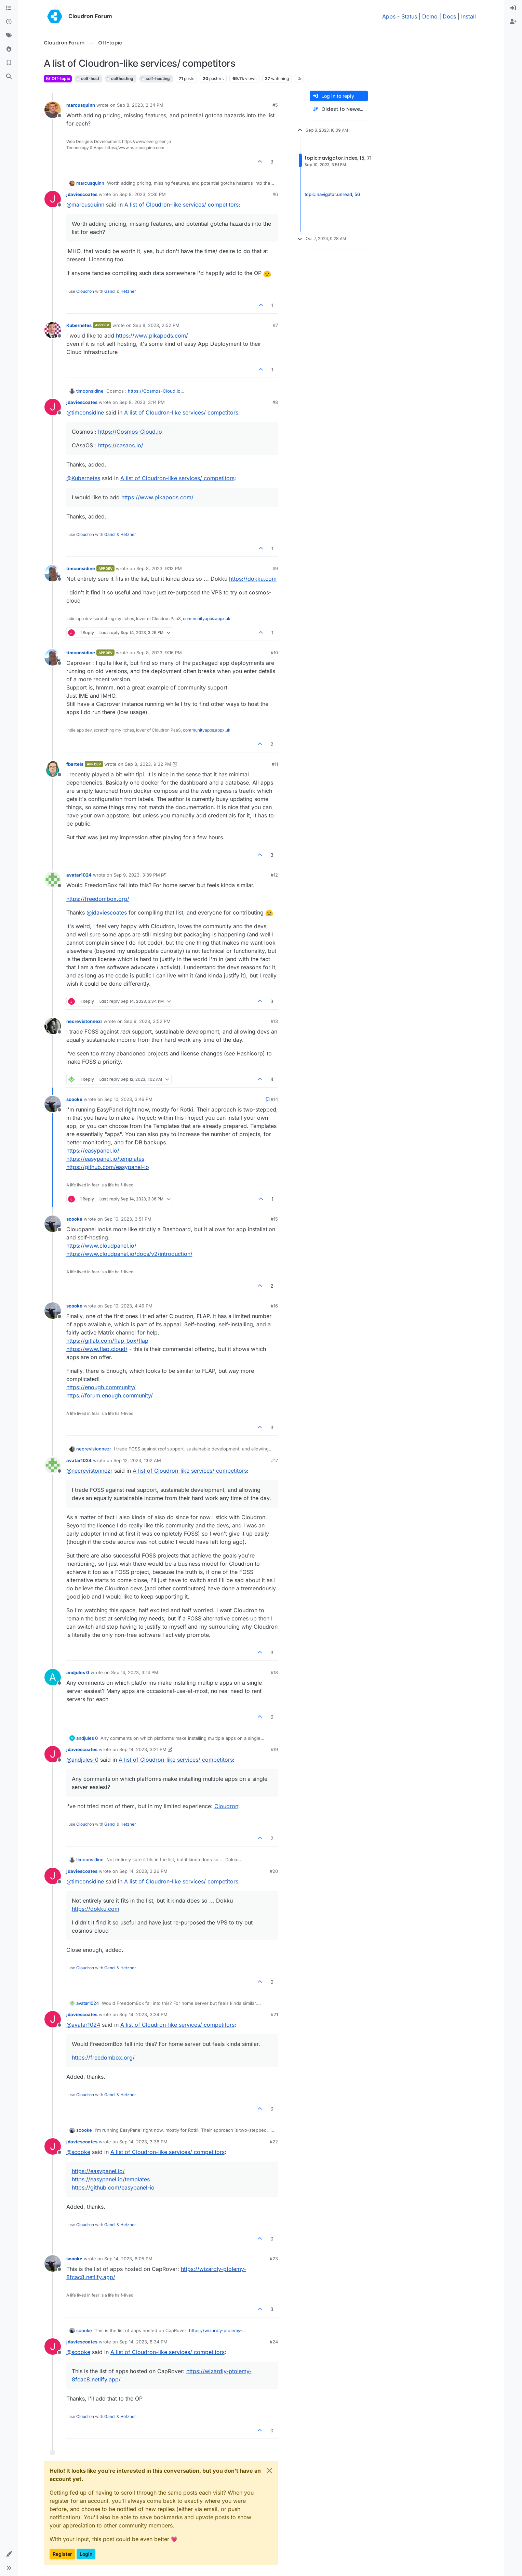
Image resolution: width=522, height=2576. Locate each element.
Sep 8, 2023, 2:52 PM (156, 325)
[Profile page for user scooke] (52, 1104)
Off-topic (57, 78)
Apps (389, 16)
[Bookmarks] (9, 62)
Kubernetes (79, 325)
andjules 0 (77, 1672)
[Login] (513, 8)
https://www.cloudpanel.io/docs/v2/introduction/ (129, 1253)
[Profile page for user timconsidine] (52, 573)
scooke (74, 1099)
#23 (274, 2258)
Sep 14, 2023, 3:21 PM (142, 1749)
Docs (449, 16)
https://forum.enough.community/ (109, 1395)
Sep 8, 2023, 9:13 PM (159, 568)
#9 (275, 568)
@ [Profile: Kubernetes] (83, 478)
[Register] (513, 21)
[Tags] (9, 35)
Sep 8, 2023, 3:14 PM (142, 402)
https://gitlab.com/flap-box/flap (107, 1340)
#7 (275, 325)
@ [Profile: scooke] (78, 2151)
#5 (275, 105)
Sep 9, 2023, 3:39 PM (136, 875)
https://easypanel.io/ (92, 1150)
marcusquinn (80, 105)
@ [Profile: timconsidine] (85, 412)
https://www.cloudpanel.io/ (101, 1245)
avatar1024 (79, 875)
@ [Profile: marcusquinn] (85, 204)
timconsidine (90, 391)
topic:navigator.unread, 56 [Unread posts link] (332, 194)
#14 (274, 1099)
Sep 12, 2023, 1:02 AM (137, 1460)
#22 (274, 2141)
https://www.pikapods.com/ (152, 335)
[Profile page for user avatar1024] (52, 879)
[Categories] (9, 8)
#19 (274, 1749)
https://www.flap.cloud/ (97, 1348)
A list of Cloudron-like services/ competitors (181, 204)
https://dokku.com (253, 578)
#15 (274, 1219)
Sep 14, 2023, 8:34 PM (143, 2341)
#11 (275, 764)
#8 (275, 402)
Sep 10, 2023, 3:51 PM (127, 1219)
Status (409, 16)
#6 (275, 194)
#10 (274, 652)
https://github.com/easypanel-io (107, 1167)
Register (62, 2554)
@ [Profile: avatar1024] (83, 2024)
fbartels (74, 764)
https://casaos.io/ (120, 445)
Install (468, 16)
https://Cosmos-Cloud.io (154, 391)
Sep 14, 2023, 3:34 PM (143, 2014)
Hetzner (128, 291)
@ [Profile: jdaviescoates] (106, 912)
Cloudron (85, 291)
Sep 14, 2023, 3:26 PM (143, 1871)
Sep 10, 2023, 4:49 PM (128, 1306)
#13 (274, 1021)
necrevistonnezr (84, 1021)
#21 (274, 2014)
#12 (274, 875)
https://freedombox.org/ (97, 898)
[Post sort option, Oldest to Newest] (339, 109)
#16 (274, 1306)
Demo (430, 16)
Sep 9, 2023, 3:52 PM (147, 1021)
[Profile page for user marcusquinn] (52, 110)
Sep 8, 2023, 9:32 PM (148, 764)
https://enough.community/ (101, 1387)
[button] (9, 2554)
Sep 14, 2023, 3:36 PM (143, 2141)
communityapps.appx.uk (206, 618)
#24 (274, 2341)
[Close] (269, 2470)
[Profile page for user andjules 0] (52, 1677)
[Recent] (9, 21)
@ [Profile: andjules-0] (82, 1759)
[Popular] (9, 49)
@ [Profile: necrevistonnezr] (89, 1470)
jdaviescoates (81, 194)
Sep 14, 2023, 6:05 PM (128, 2258)
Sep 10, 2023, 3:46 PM (128, 1099)
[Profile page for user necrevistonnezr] (52, 1026)
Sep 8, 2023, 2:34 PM (140, 105)
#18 (274, 1672)
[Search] (9, 76)
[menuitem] (513, 8)
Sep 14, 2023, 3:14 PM (134, 1672)
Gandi (110, 291)
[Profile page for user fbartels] (52, 769)
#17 (274, 1460)
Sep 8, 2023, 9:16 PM (159, 652)
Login (86, 2554)
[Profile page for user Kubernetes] (52, 330)
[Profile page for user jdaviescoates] (52, 199)
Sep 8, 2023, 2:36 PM (142, 194)
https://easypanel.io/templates (105, 1158)
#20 (274, 1871)
